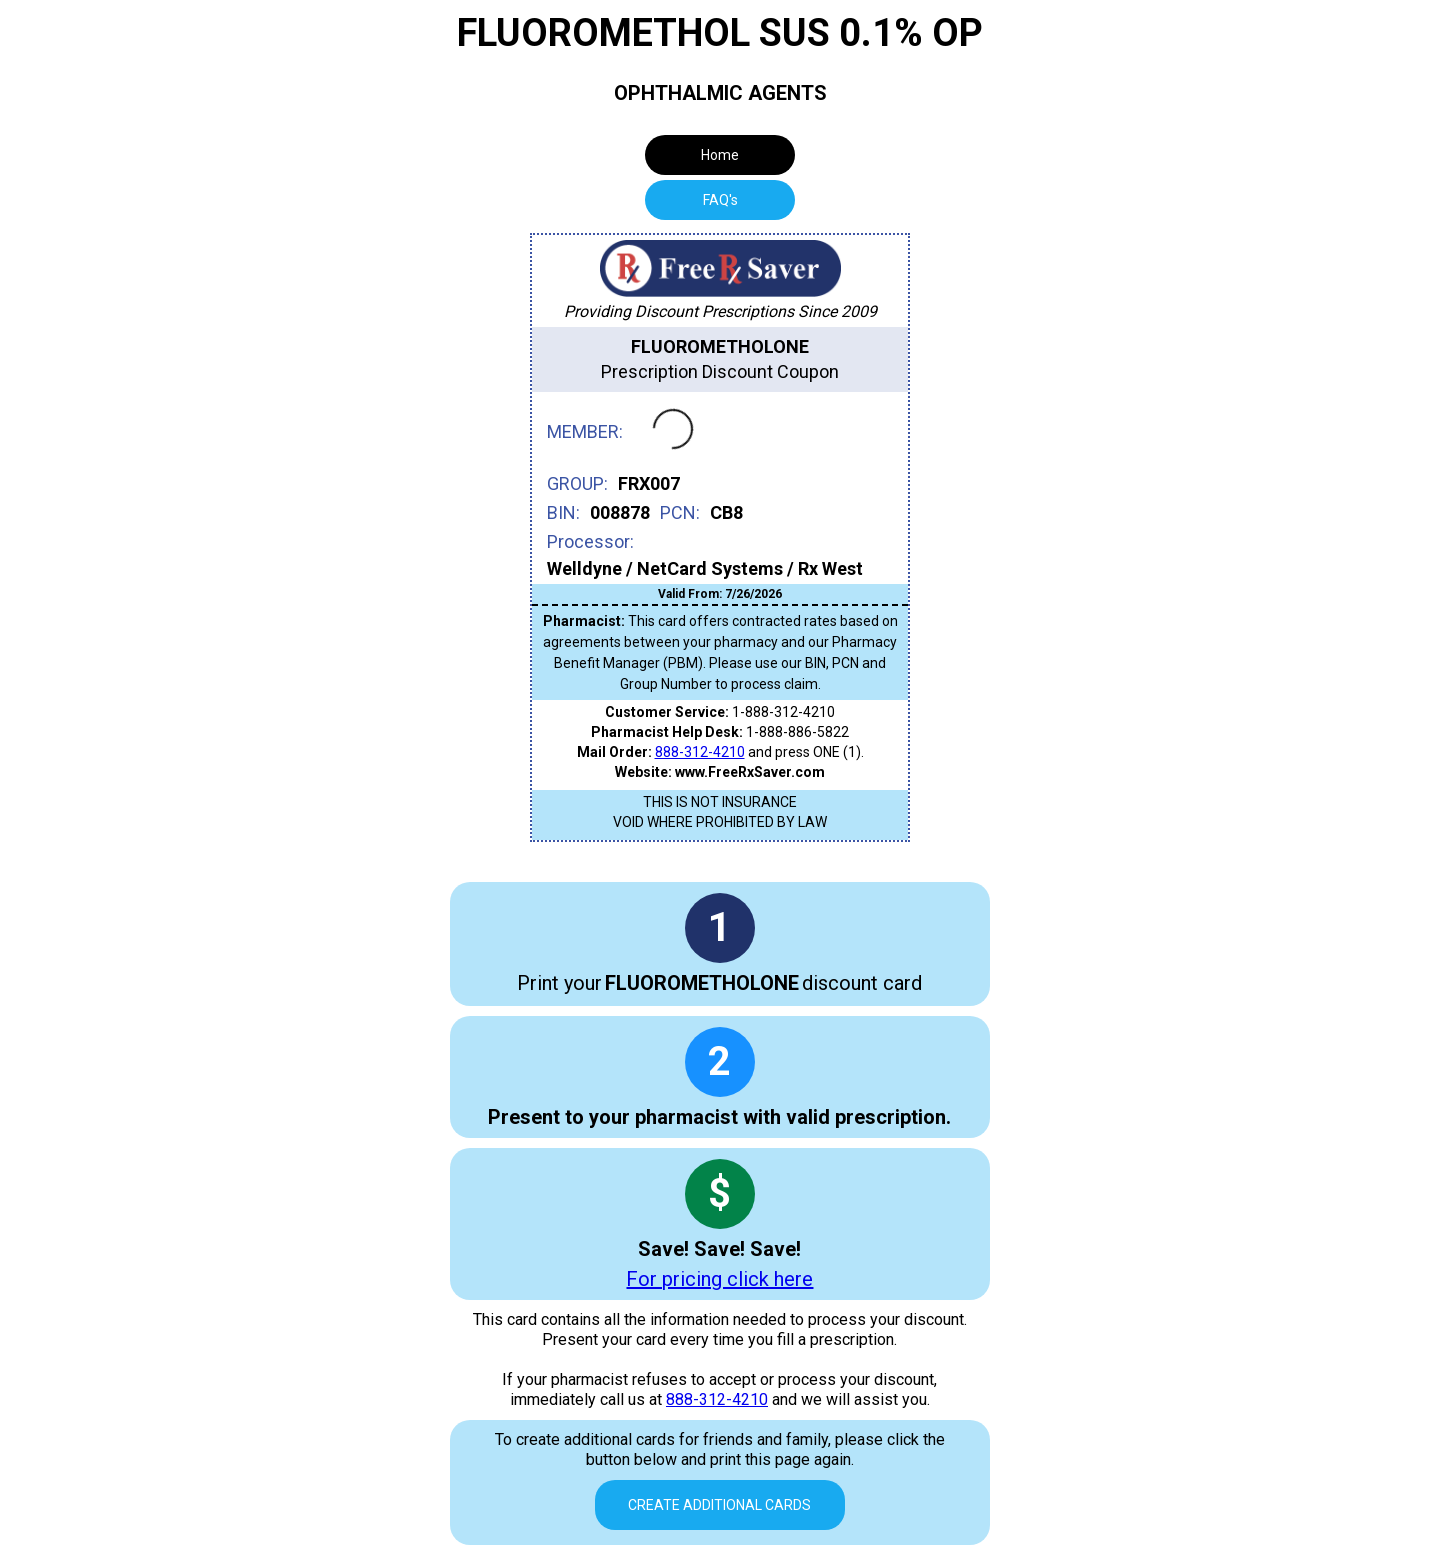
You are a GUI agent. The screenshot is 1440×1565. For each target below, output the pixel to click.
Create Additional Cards (719, 1505)
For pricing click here (719, 1279)
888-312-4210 (700, 752)
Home (720, 155)
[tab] (720, 200)
